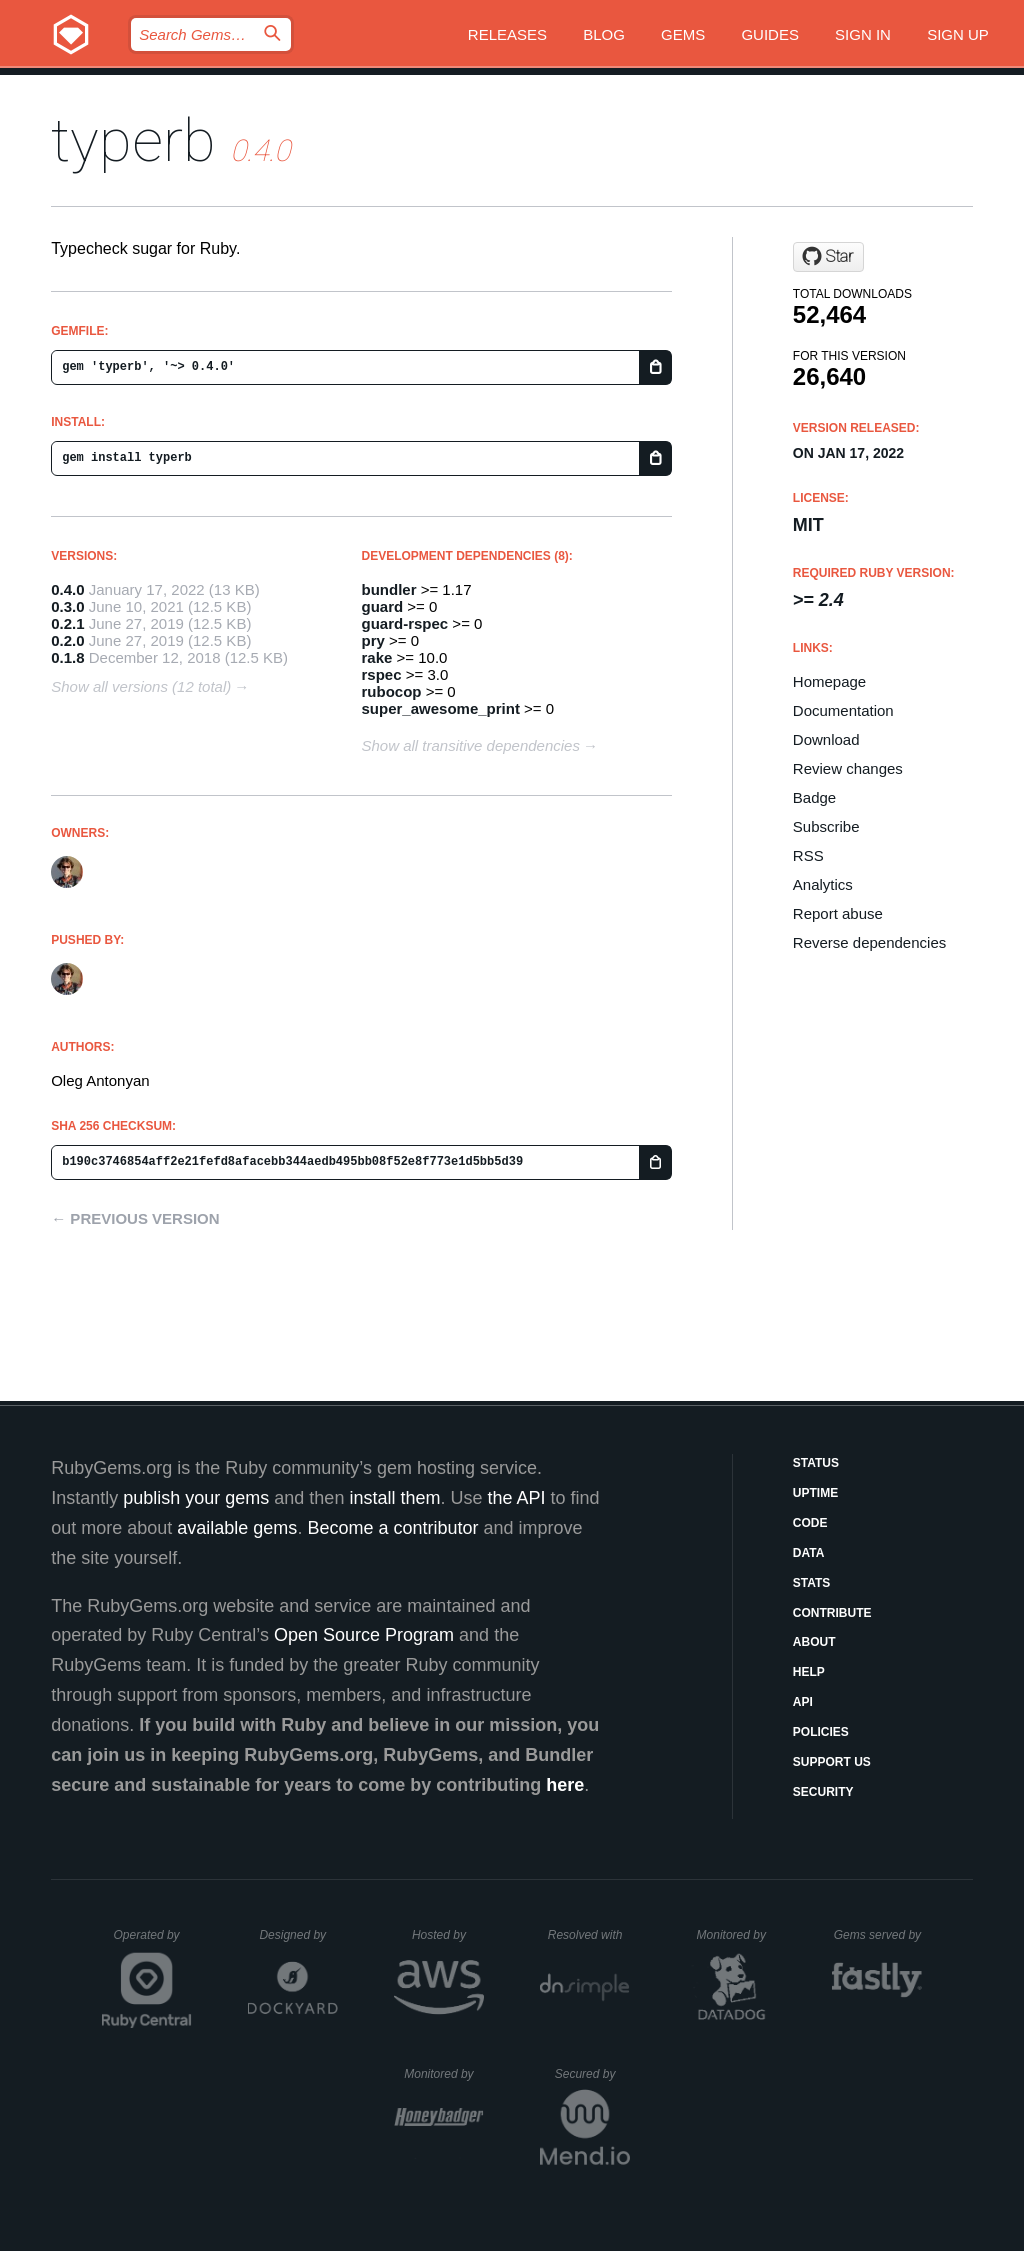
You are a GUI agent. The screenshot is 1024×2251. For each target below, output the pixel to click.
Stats (812, 1583)
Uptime (815, 1493)
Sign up (958, 34)
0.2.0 (67, 640)
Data (809, 1553)
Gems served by (878, 1935)
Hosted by (448, 1935)
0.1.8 (67, 657)
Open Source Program (364, 1635)
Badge (814, 797)
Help (809, 1672)
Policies (821, 1732)
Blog (604, 34)
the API (516, 1498)
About (814, 1642)
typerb (133, 140)
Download (826, 739)
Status (816, 1463)
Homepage (829, 681)
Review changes (848, 768)
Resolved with (589, 1935)
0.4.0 (67, 589)
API (803, 1702)
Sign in (863, 34)
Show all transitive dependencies (471, 745)
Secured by (592, 2074)
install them (394, 1498)
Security (823, 1792)
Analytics (823, 884)
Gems (683, 34)
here (565, 1785)
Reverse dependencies (869, 942)
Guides (770, 34)
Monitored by (737, 1935)
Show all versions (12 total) (141, 686)
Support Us (832, 1762)
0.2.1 (67, 623)
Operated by (153, 1942)
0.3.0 (67, 606)
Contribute (832, 1613)
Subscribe (826, 826)
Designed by (298, 1935)
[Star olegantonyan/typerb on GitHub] (828, 257)
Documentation (843, 710)
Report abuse (838, 913)
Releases (507, 34)
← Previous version (135, 1218)
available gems (237, 1528)
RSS (808, 855)
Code (810, 1523)
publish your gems (196, 1498)
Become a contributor (392, 1528)
